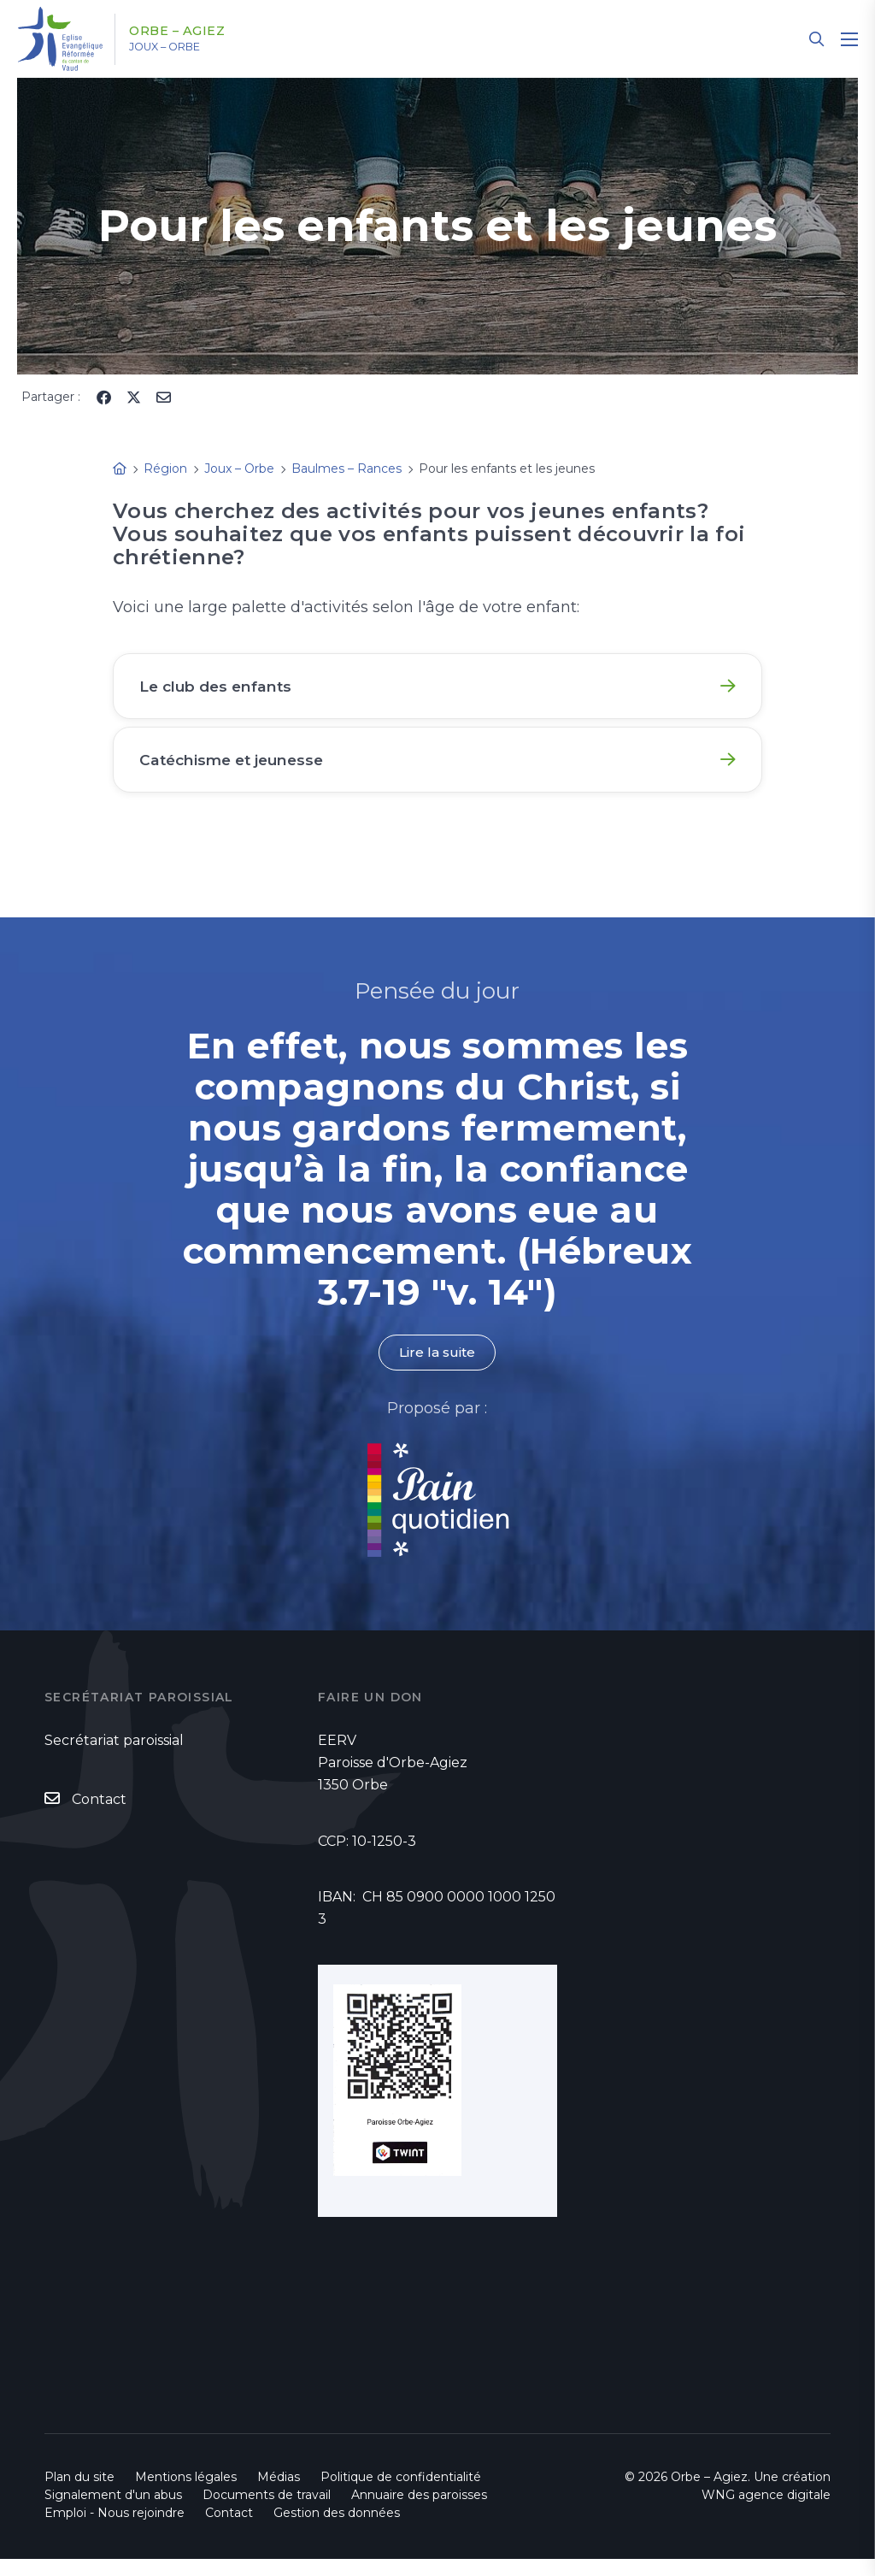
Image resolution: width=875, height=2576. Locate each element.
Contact (99, 1816)
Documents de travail (267, 2512)
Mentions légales (186, 2494)
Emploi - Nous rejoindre (114, 2530)
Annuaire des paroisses (419, 2512)
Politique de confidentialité (400, 2494)
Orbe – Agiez (189, 31)
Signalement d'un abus (113, 2512)
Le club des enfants (222, 688)
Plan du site (79, 2494)
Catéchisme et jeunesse (238, 768)
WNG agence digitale (766, 2512)
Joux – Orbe (178, 47)
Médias (278, 2494)
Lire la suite (437, 1369)
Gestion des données (336, 2530)
